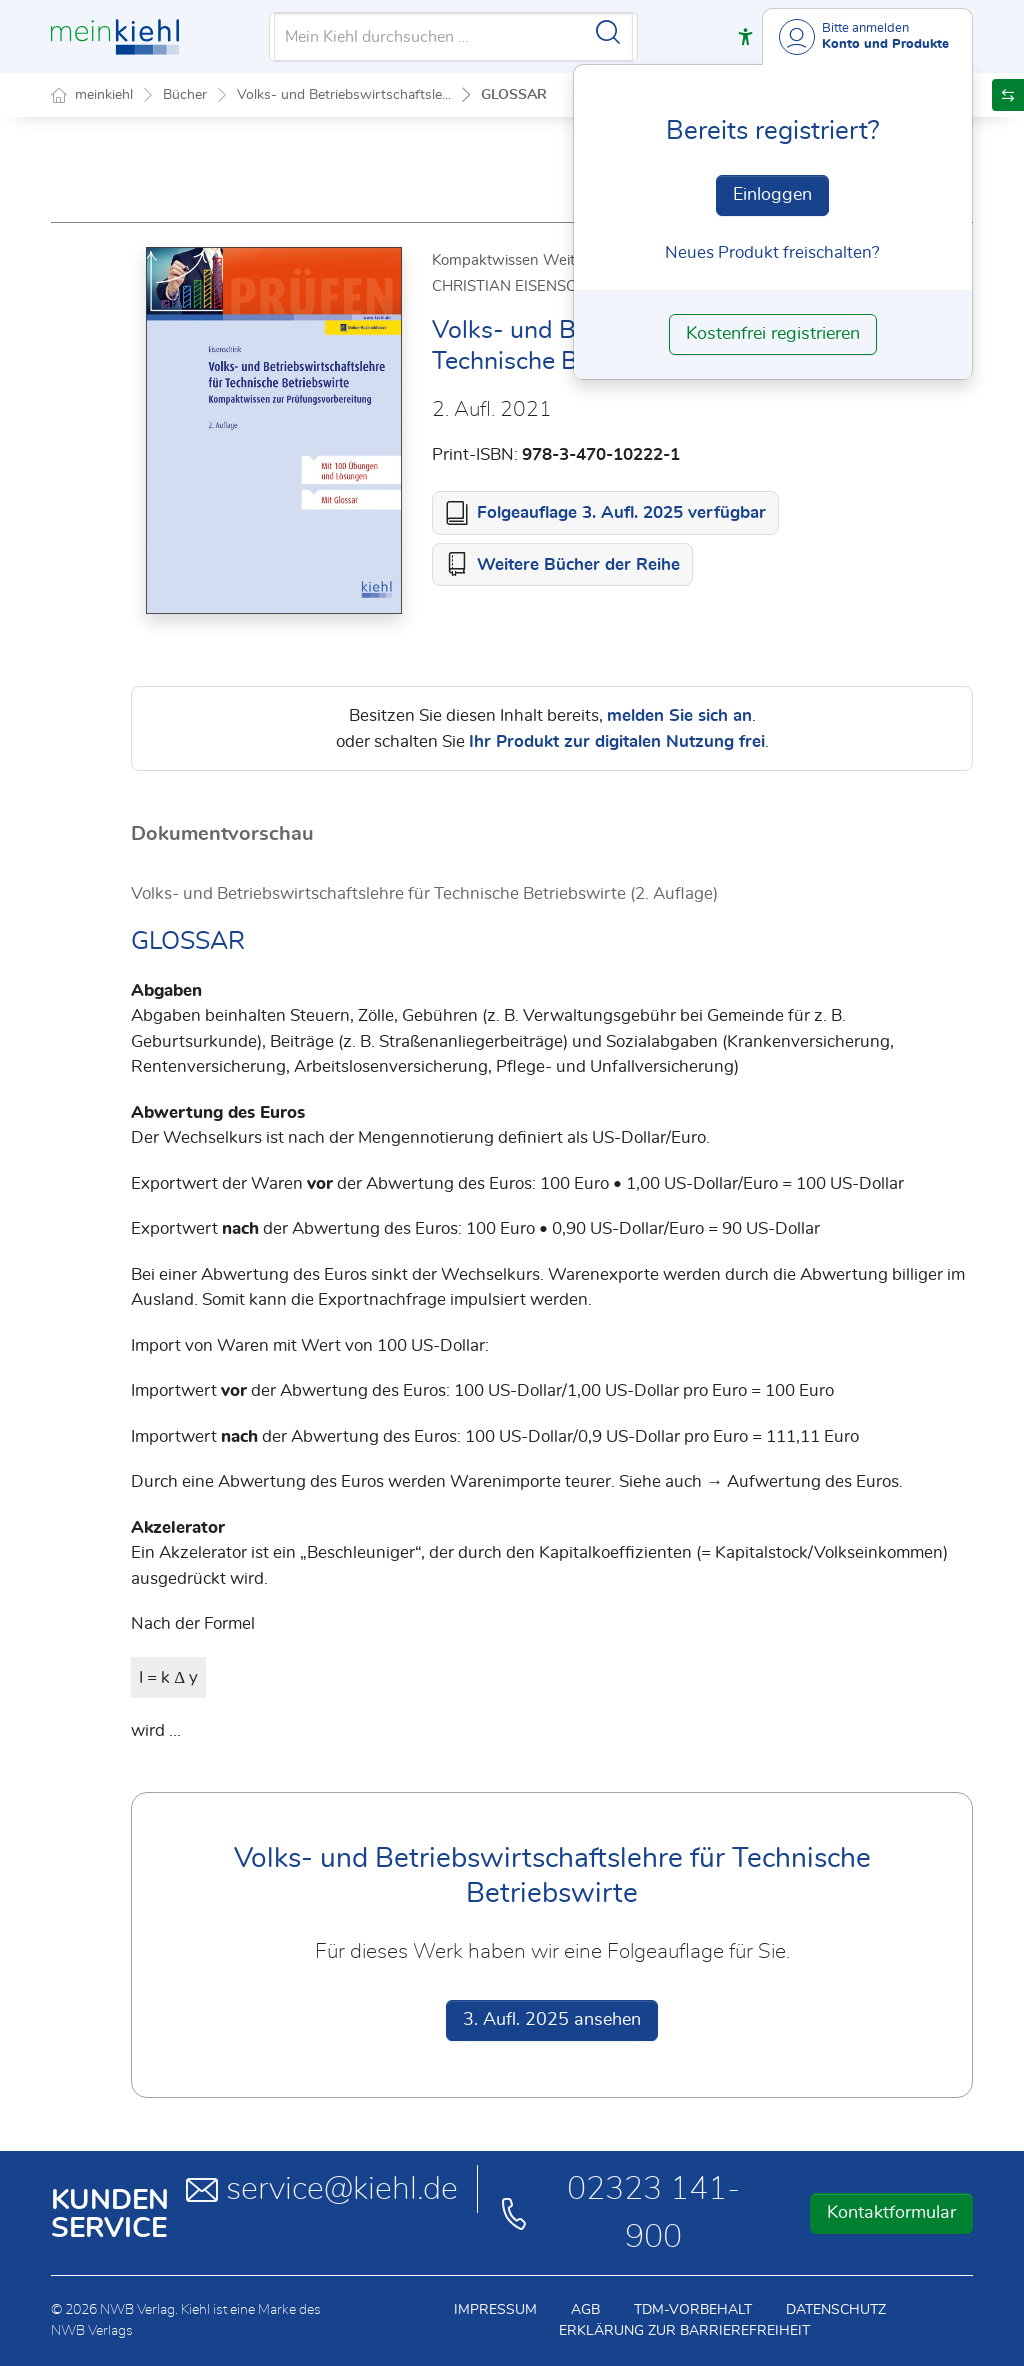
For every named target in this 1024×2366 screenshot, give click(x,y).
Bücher (185, 95)
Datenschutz (836, 2310)
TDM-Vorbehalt (693, 2310)
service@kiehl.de (322, 2189)
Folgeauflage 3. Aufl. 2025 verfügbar (621, 512)
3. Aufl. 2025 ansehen (552, 2020)
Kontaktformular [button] (891, 2213)
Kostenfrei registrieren (773, 334)
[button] (745, 36)
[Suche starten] (608, 32)
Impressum (495, 2310)
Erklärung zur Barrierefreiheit (684, 2331)
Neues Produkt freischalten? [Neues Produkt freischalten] (772, 252)
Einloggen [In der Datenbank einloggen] (772, 195)
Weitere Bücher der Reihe (578, 564)
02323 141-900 (618, 2213)
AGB (585, 2310)
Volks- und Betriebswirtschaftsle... (344, 95)
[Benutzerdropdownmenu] (867, 36)
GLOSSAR (514, 95)
